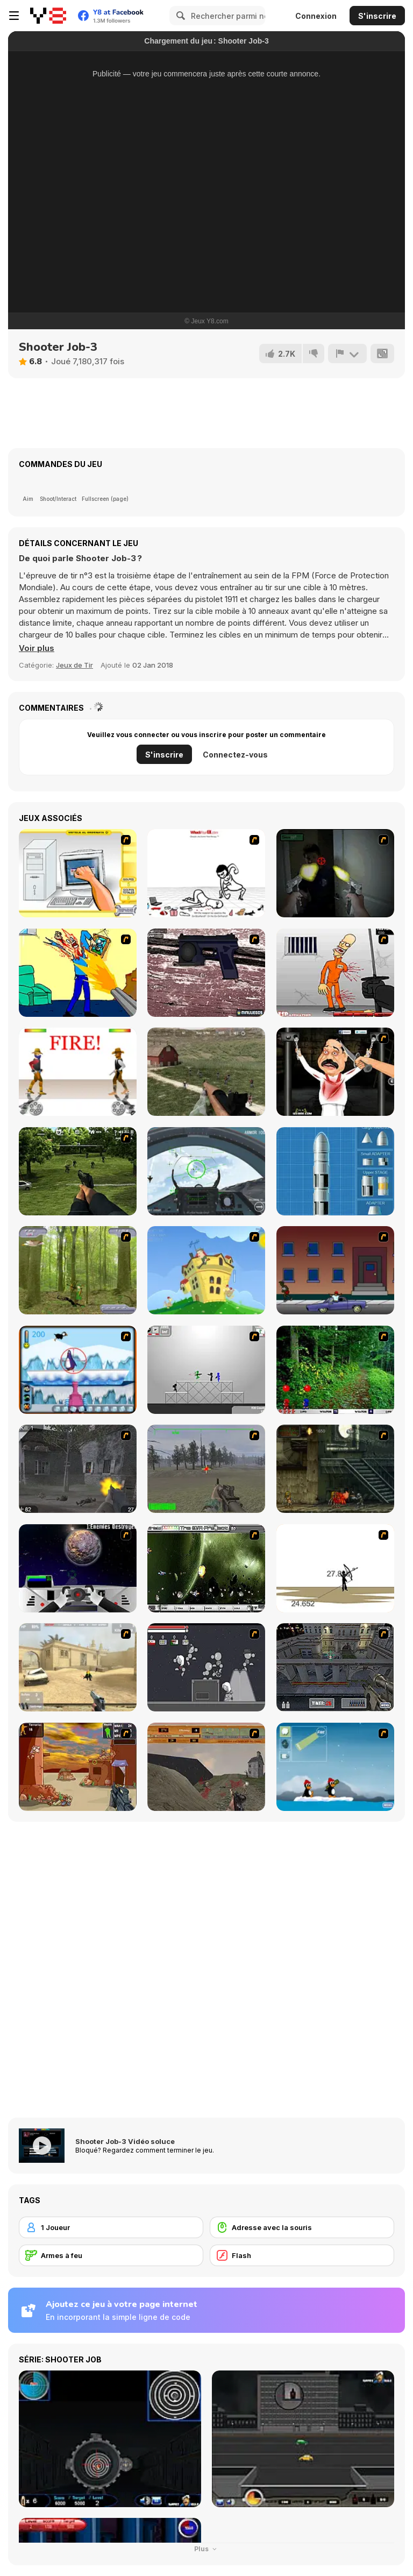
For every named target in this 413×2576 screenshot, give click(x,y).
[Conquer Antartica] (335, 1767)
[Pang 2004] (335, 1370)
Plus (206, 2549)
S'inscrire (377, 15)
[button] (36, 648)
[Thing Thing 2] (206, 1667)
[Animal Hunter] (78, 1270)
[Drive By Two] (335, 1270)
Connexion (316, 15)
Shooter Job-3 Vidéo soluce (125, 2141)
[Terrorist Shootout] (78, 1767)
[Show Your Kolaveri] (335, 1072)
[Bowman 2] (335, 1568)
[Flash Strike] (78, 1667)
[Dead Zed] (206, 1072)
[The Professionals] (335, 1667)
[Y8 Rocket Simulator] (335, 1171)
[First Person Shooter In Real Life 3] (335, 873)
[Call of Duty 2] (78, 1469)
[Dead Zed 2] (78, 1171)
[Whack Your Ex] (206, 873)
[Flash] (302, 2255)
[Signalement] (347, 353)
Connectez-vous (235, 754)
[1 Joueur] (111, 2227)
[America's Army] (206, 1469)
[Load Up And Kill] (335, 973)
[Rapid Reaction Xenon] (206, 973)
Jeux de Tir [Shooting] (74, 665)
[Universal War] (78, 1568)
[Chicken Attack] (206, 1270)
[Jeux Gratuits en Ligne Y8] (48, 16)
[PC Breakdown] (78, 873)
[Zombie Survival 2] (335, 1469)
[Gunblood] (78, 1072)
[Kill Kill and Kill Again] (78, 973)
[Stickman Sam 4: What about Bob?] (206, 1370)
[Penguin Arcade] (78, 1370)
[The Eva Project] (206, 1568)
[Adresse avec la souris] (302, 2227)
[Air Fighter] (206, 1171)
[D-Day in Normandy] (206, 1767)
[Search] (179, 15)
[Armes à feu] (111, 2255)
